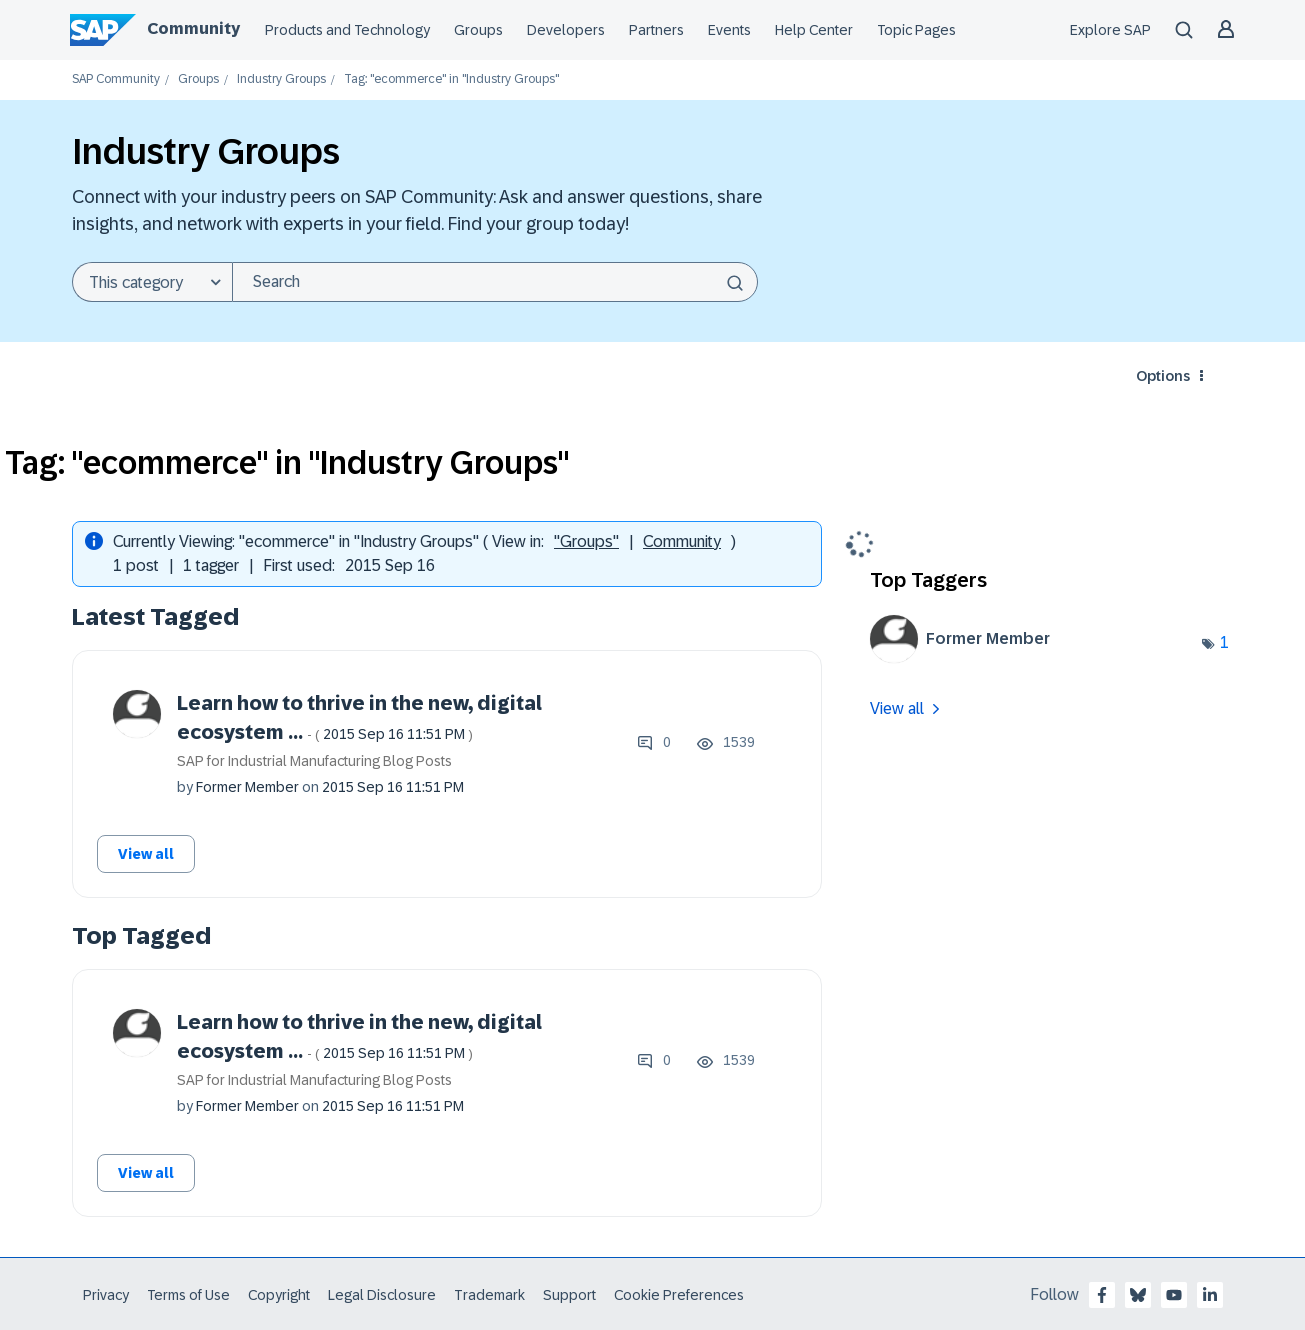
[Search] (495, 282)
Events (729, 30)
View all (146, 854)
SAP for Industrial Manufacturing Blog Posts (314, 761)
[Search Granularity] (152, 282)
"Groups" (586, 541)
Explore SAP (1110, 30)
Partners (656, 30)
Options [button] (1163, 376)
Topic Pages (916, 30)
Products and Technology (347, 30)
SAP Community (116, 79)
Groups (478, 30)
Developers (566, 30)
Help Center (814, 30)
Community (193, 28)
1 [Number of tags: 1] (1224, 642)
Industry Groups (281, 79)
